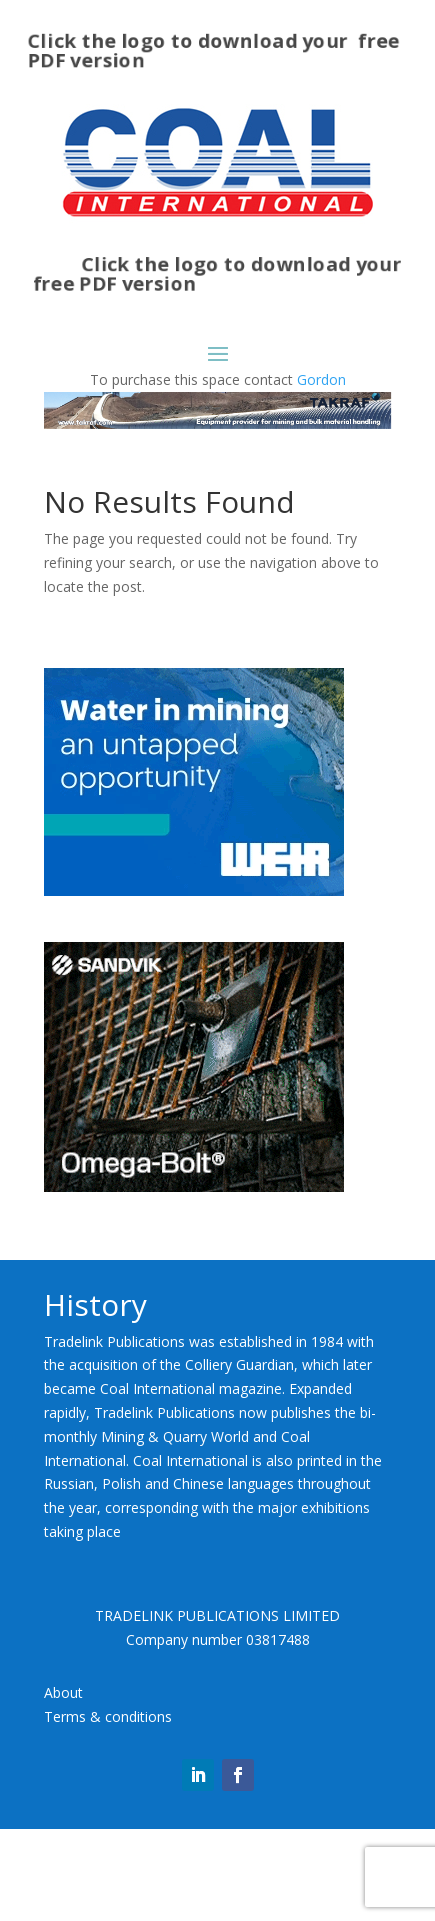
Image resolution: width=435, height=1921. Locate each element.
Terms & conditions (108, 1809)
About (63, 1785)
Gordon (321, 379)
